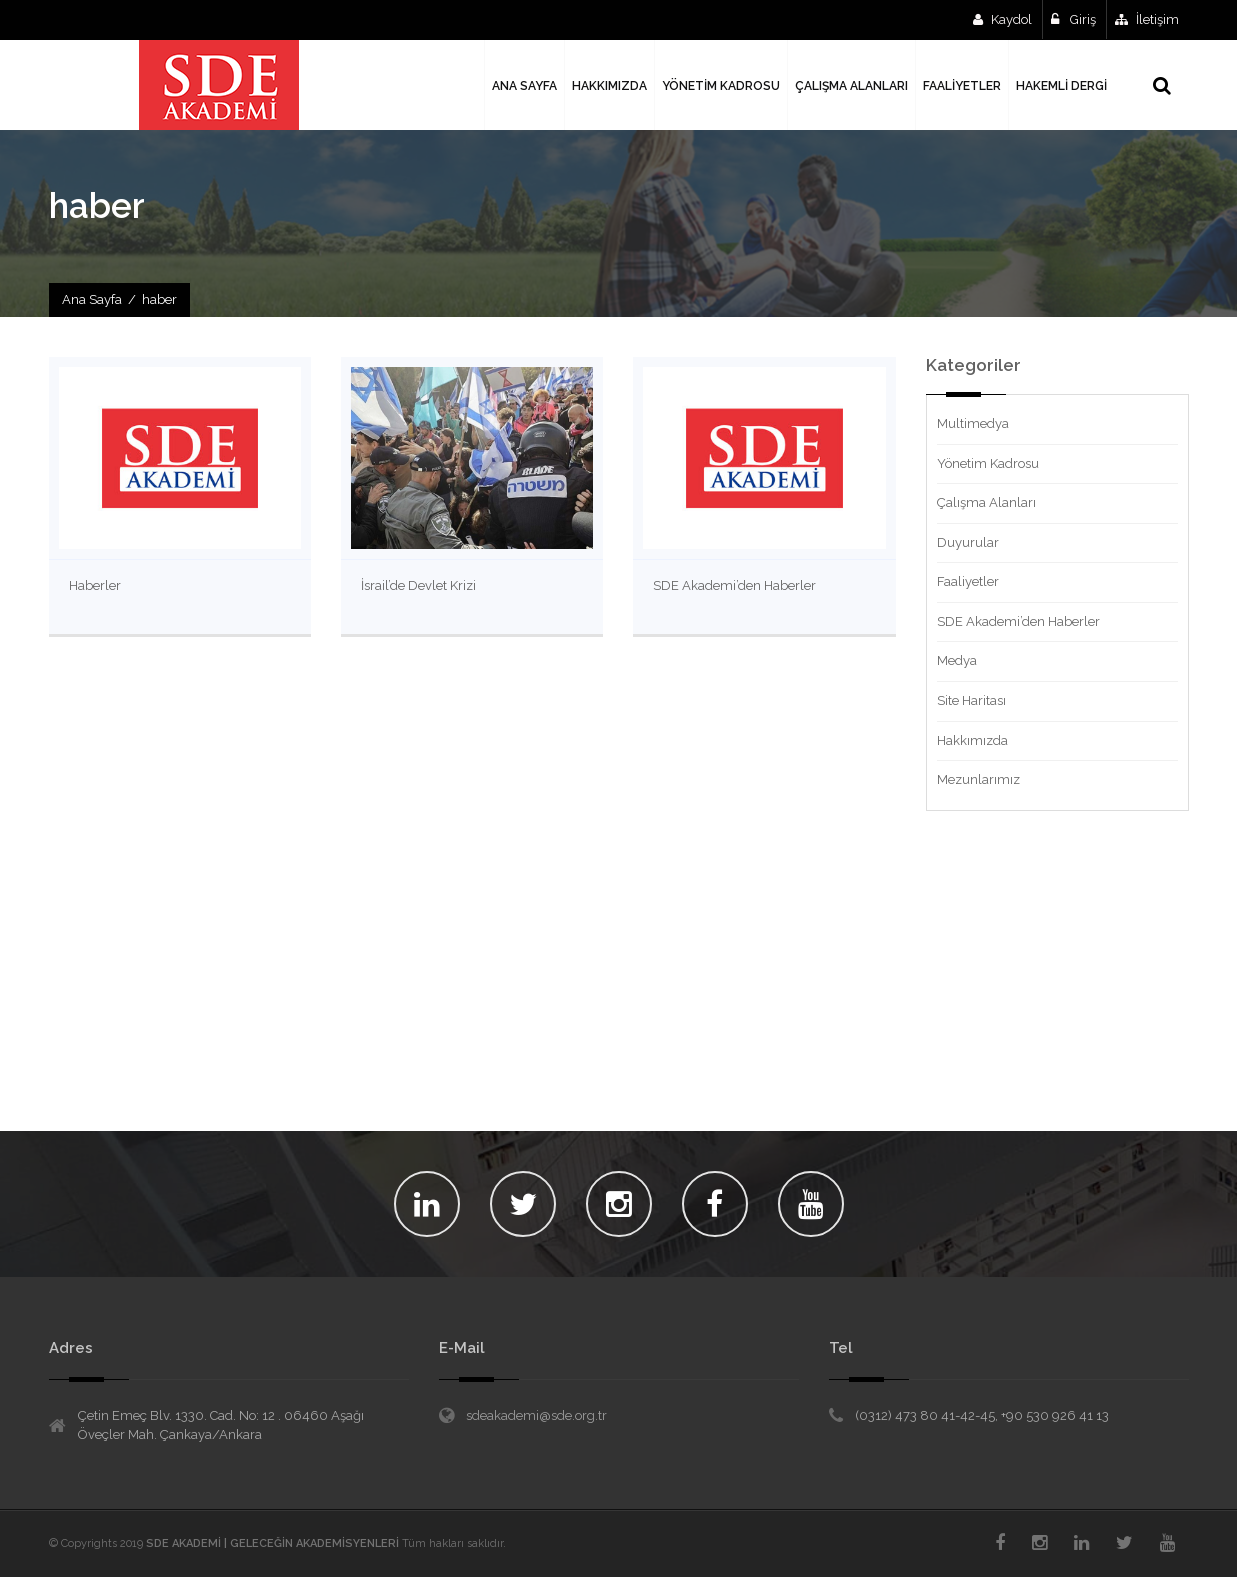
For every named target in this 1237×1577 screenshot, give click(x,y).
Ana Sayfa (92, 299)
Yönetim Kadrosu (988, 463)
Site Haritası (971, 700)
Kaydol (1002, 19)
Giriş (1073, 19)
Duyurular (968, 542)
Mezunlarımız (978, 779)
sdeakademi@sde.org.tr (536, 1415)
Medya (957, 660)
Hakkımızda (972, 740)
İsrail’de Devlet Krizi (418, 585)
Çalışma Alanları (986, 502)
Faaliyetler (968, 581)
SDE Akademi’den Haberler (734, 585)
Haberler (95, 585)
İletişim (1147, 19)
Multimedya (973, 423)
